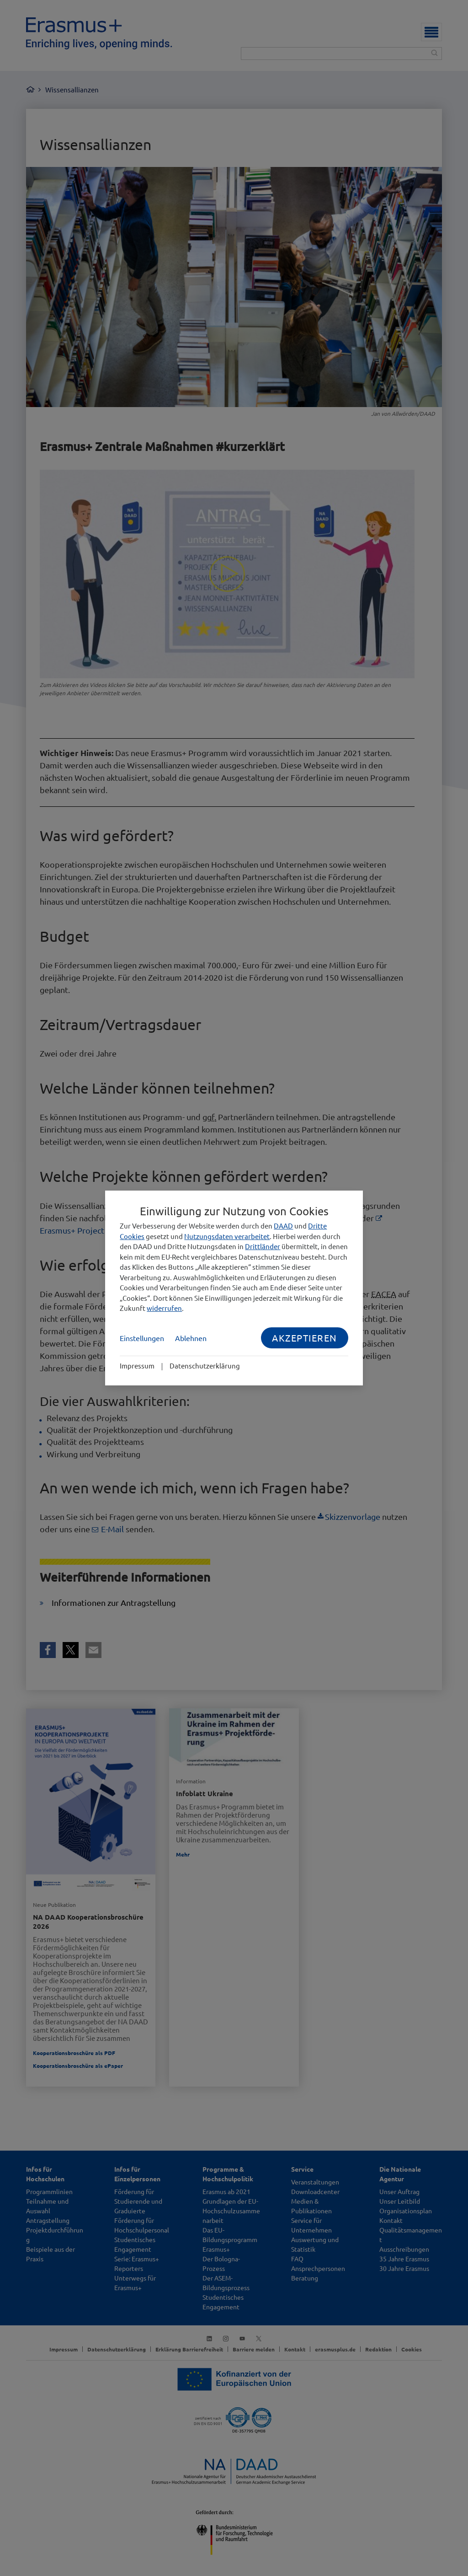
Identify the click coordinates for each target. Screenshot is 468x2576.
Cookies (132, 1236)
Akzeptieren (304, 1337)
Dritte (317, 1225)
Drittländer (262, 1246)
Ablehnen (191, 1337)
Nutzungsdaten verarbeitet (227, 1236)
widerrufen (164, 1308)
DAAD (283, 1225)
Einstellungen (142, 1337)
